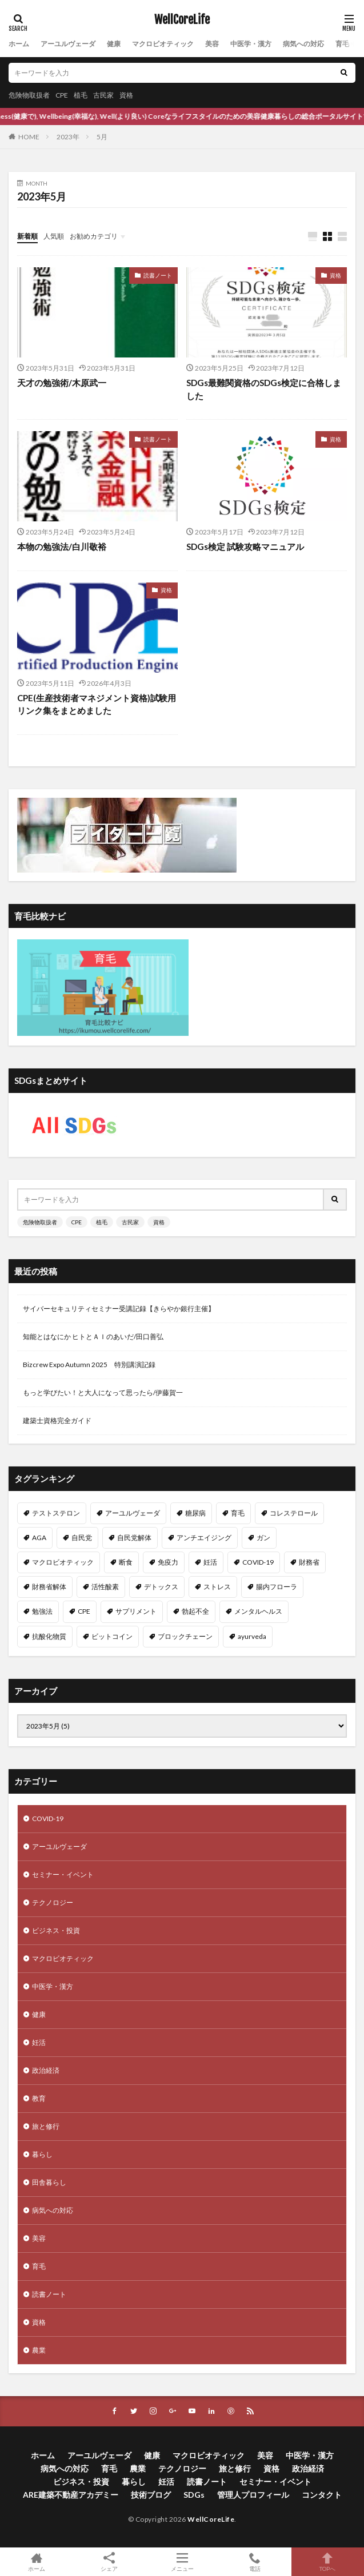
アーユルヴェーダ (68, 43)
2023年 (68, 136)
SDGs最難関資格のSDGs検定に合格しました (263, 389)
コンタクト (322, 2494)
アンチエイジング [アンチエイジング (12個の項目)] (204, 1537)
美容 (212, 43)
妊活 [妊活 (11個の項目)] (210, 1562)
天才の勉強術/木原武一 (61, 382)
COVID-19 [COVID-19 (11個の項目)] (258, 1562)
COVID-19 (47, 1818)
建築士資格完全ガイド (57, 1420)
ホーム (19, 43)
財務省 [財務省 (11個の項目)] (309, 1562)
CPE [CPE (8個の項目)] (84, 1611)
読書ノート (157, 275)
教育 (39, 2098)
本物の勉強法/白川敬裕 (61, 546)
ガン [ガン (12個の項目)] (263, 1537)
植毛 (80, 95)
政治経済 (45, 2070)
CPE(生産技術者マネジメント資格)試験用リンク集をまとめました (96, 704)
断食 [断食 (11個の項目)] (126, 1562)
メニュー (182, 2561)
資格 (126, 95)
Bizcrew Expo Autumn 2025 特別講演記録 (89, 1364)
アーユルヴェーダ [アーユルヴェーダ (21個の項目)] (132, 1513)
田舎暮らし (49, 2182)
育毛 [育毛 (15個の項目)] (238, 1513)
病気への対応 (303, 43)
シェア (109, 2562)
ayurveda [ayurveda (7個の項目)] (252, 1636)
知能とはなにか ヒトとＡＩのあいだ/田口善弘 (93, 1336)
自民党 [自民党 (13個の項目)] (81, 1537)
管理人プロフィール (253, 2494)
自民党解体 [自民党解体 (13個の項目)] (134, 1537)
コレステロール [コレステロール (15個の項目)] (294, 1513)
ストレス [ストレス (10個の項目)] (217, 1586)
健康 (114, 43)
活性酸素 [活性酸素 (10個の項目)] (105, 1586)
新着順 (27, 236)
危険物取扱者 (29, 95)
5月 (102, 136)
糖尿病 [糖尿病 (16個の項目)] (195, 1513)
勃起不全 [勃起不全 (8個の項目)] (195, 1611)
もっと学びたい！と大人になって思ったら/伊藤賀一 (103, 1392)
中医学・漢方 (250, 43)
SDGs (194, 2494)
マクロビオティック (163, 43)
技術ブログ (151, 2494)
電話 (254, 2561)
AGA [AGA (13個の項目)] (39, 1537)
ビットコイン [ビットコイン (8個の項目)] (112, 1636)
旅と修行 (45, 2126)
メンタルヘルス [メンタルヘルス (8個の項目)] (258, 1611)
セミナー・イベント (63, 1874)
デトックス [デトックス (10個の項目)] (161, 1586)
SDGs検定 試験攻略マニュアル (245, 546)
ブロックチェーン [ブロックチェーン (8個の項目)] (185, 1636)
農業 (39, 2350)
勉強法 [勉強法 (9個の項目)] (42, 1611)
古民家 (103, 95)
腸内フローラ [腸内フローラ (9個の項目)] (276, 1586)
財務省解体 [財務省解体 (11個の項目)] (49, 1586)
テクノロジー (52, 1902)
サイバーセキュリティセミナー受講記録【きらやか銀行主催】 (119, 1308)
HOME (28, 136)
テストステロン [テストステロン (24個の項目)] (56, 1513)
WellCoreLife (182, 20)
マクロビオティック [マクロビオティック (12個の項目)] (63, 1562)
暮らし (42, 2154)
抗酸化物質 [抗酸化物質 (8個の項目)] (49, 1636)
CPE (61, 95)
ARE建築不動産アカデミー (70, 2494)
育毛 (342, 43)
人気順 (53, 236)
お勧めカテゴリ (94, 236)
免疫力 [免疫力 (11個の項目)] (168, 1562)
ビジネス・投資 (56, 1930)
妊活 (39, 2042)
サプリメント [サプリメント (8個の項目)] (136, 1611)
